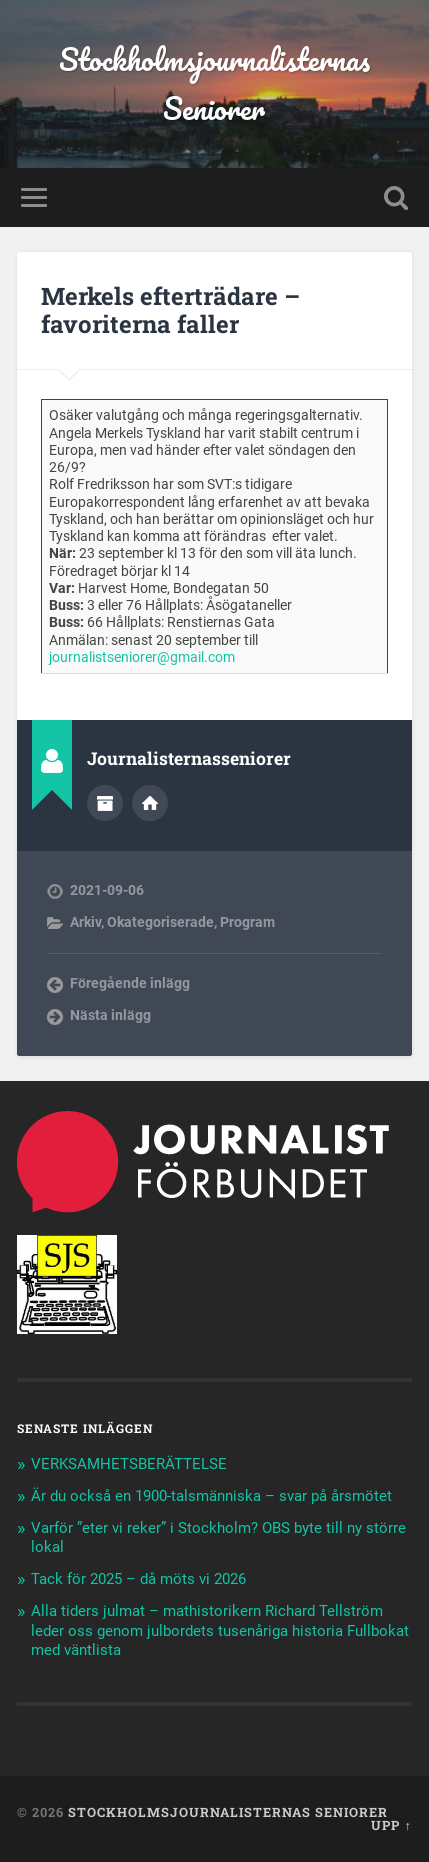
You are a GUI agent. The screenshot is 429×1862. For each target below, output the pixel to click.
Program (247, 922)
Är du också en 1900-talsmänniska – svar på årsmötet (211, 1496)
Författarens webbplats (150, 803)
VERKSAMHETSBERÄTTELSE (131, 1464)
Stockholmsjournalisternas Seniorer (214, 84)
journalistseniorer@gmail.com (142, 657)
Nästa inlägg (110, 1015)
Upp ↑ (391, 1825)
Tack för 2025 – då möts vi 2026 (138, 1579)
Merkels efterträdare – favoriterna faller (170, 310)
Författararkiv (105, 803)
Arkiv (85, 922)
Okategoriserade (160, 922)
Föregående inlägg (130, 983)
